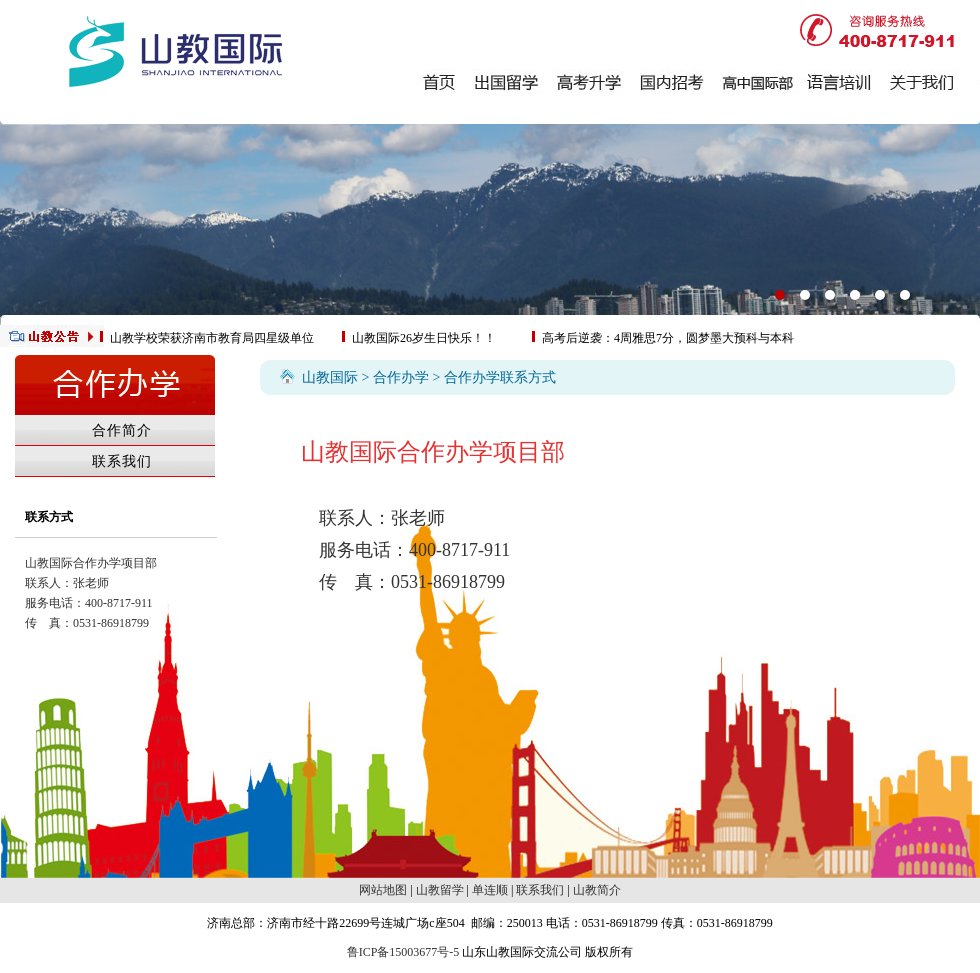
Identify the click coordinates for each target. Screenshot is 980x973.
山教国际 (330, 377)
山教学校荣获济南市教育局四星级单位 (212, 338)
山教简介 (597, 890)
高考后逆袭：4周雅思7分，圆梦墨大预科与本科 (668, 338)
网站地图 (383, 890)
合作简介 (122, 430)
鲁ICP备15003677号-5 (403, 952)
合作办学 (401, 377)
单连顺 (490, 890)
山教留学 (440, 890)
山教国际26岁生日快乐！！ (424, 338)
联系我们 (122, 461)
